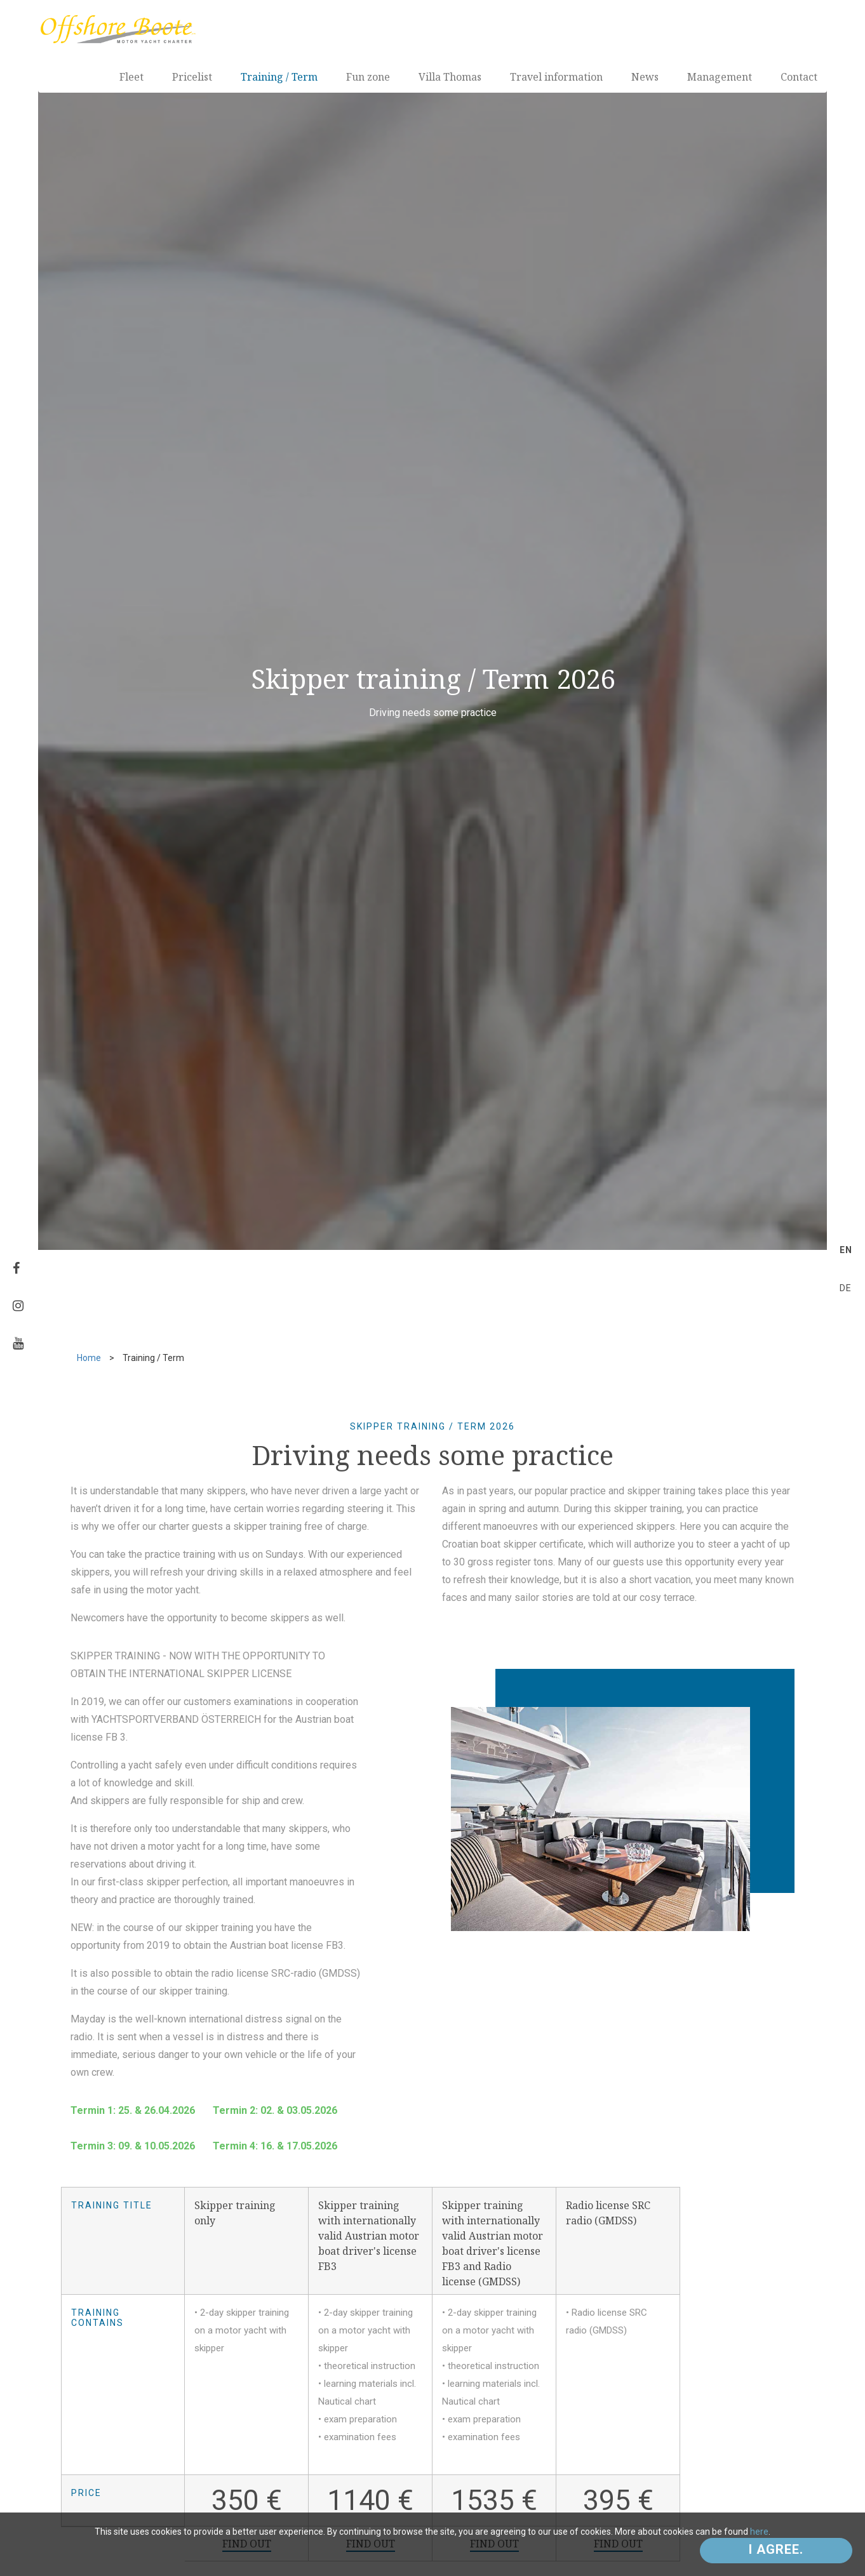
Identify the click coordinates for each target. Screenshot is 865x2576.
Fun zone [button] (368, 77)
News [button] (645, 77)
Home (89, 1358)
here (759, 2531)
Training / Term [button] (279, 77)
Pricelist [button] (192, 77)
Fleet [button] (131, 77)
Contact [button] (799, 77)
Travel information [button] (556, 77)
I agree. (776, 2549)
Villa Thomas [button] (450, 77)
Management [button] (719, 77)
